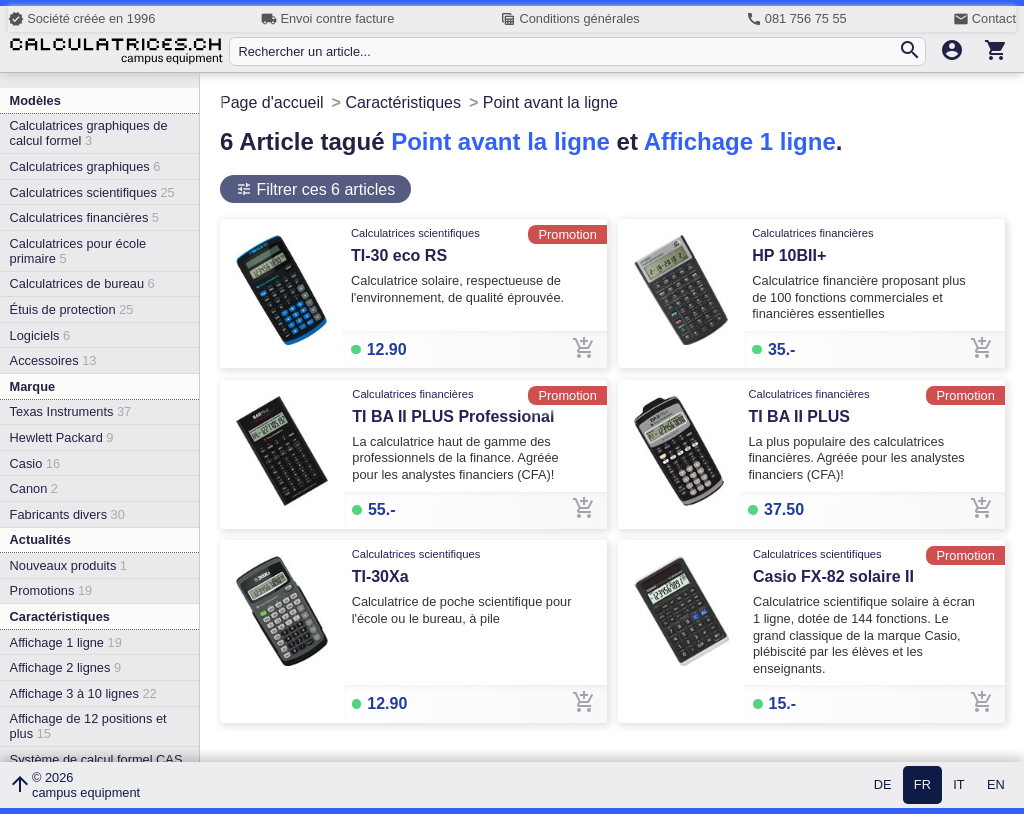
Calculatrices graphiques (85, 166)
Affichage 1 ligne (66, 642)
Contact (984, 19)
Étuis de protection (72, 309)
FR (922, 785)
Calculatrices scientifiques (92, 192)
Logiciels (40, 335)
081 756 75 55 (796, 19)
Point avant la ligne (500, 141)
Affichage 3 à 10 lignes (83, 693)
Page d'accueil (272, 102)
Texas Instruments (71, 411)
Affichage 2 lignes (65, 667)
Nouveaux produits (68, 565)
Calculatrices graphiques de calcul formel (89, 133)
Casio (35, 463)
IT (958, 785)
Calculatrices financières (84, 217)
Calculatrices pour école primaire (78, 251)
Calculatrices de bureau (82, 283)
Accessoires (53, 360)
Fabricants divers (67, 514)
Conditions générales (569, 19)
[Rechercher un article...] (567, 51)
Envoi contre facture (327, 19)
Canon (34, 488)
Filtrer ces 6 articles (323, 189)
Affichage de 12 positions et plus (88, 726)
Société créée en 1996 (81, 19)
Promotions (51, 590)
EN (996, 785)
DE (883, 785)
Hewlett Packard (62, 437)
